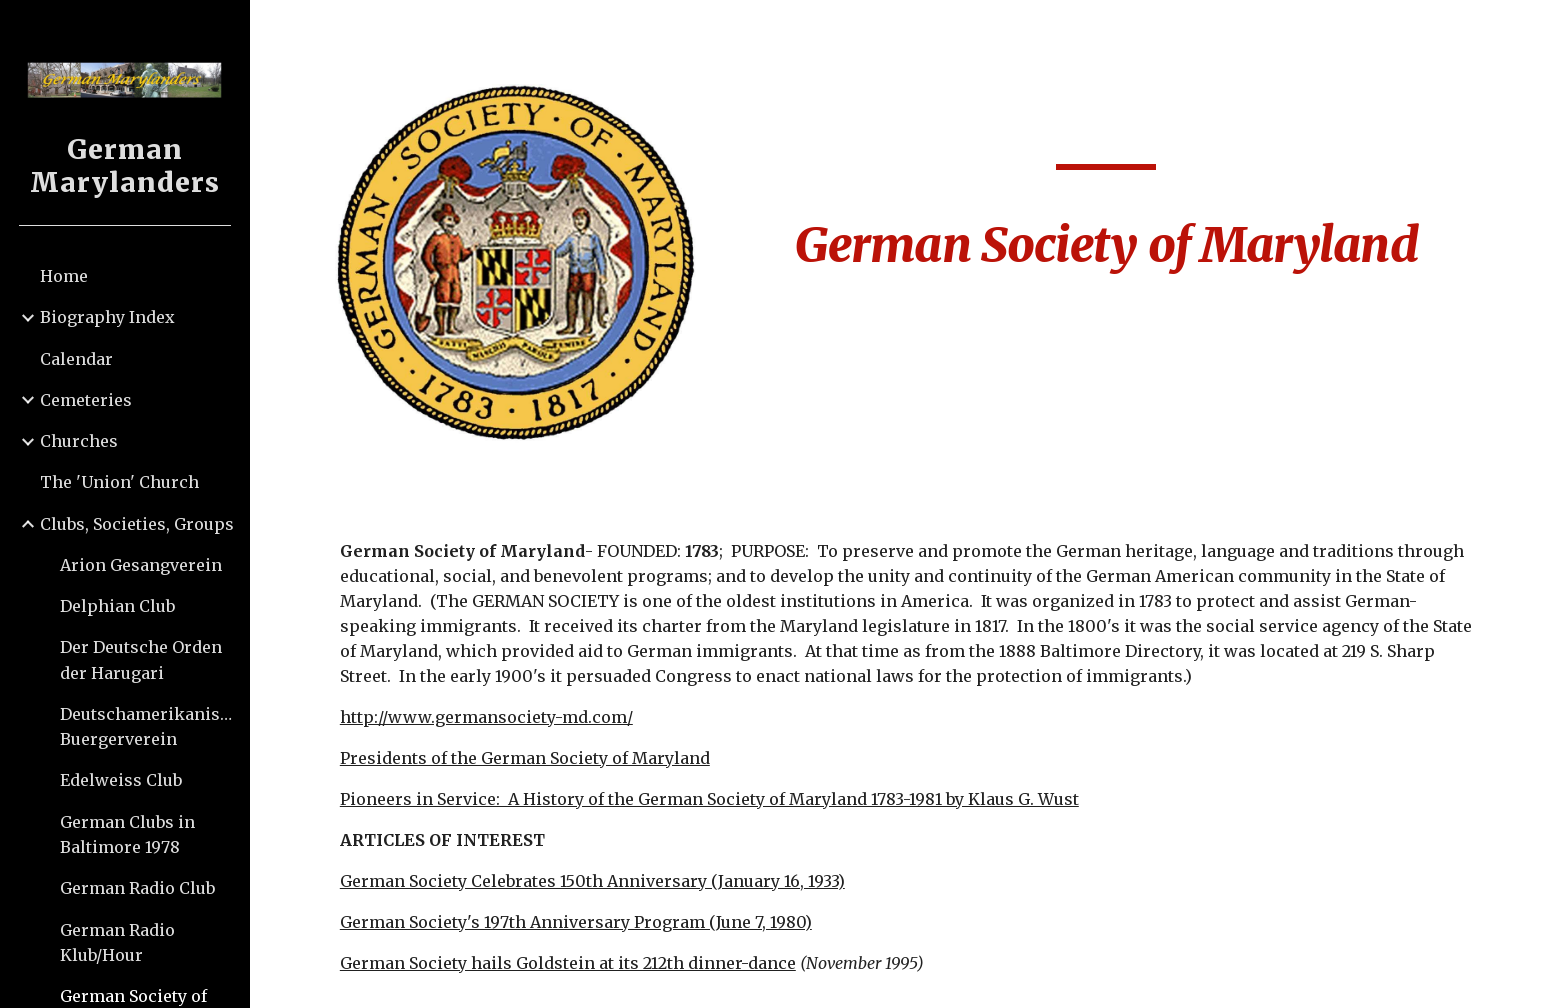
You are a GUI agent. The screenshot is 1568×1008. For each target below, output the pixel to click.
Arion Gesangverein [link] (141, 565)
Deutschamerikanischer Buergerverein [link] (148, 726)
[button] (1544, 28)
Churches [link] (79, 441)
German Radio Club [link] (137, 888)
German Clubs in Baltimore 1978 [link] (127, 834)
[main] (1106, 193)
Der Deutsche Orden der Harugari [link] (141, 659)
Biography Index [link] (107, 317)
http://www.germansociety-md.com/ (486, 717)
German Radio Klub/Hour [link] (117, 942)
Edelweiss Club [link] (121, 780)
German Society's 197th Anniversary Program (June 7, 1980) (576, 922)
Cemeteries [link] (86, 400)
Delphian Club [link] (117, 606)
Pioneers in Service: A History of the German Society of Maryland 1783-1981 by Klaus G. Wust (709, 799)
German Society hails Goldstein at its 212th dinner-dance (568, 963)
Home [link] (64, 276)
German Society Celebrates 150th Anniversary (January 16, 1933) (592, 881)
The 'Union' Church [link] (119, 482)
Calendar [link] (76, 359)
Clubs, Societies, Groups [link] (137, 524)
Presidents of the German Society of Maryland (525, 758)
